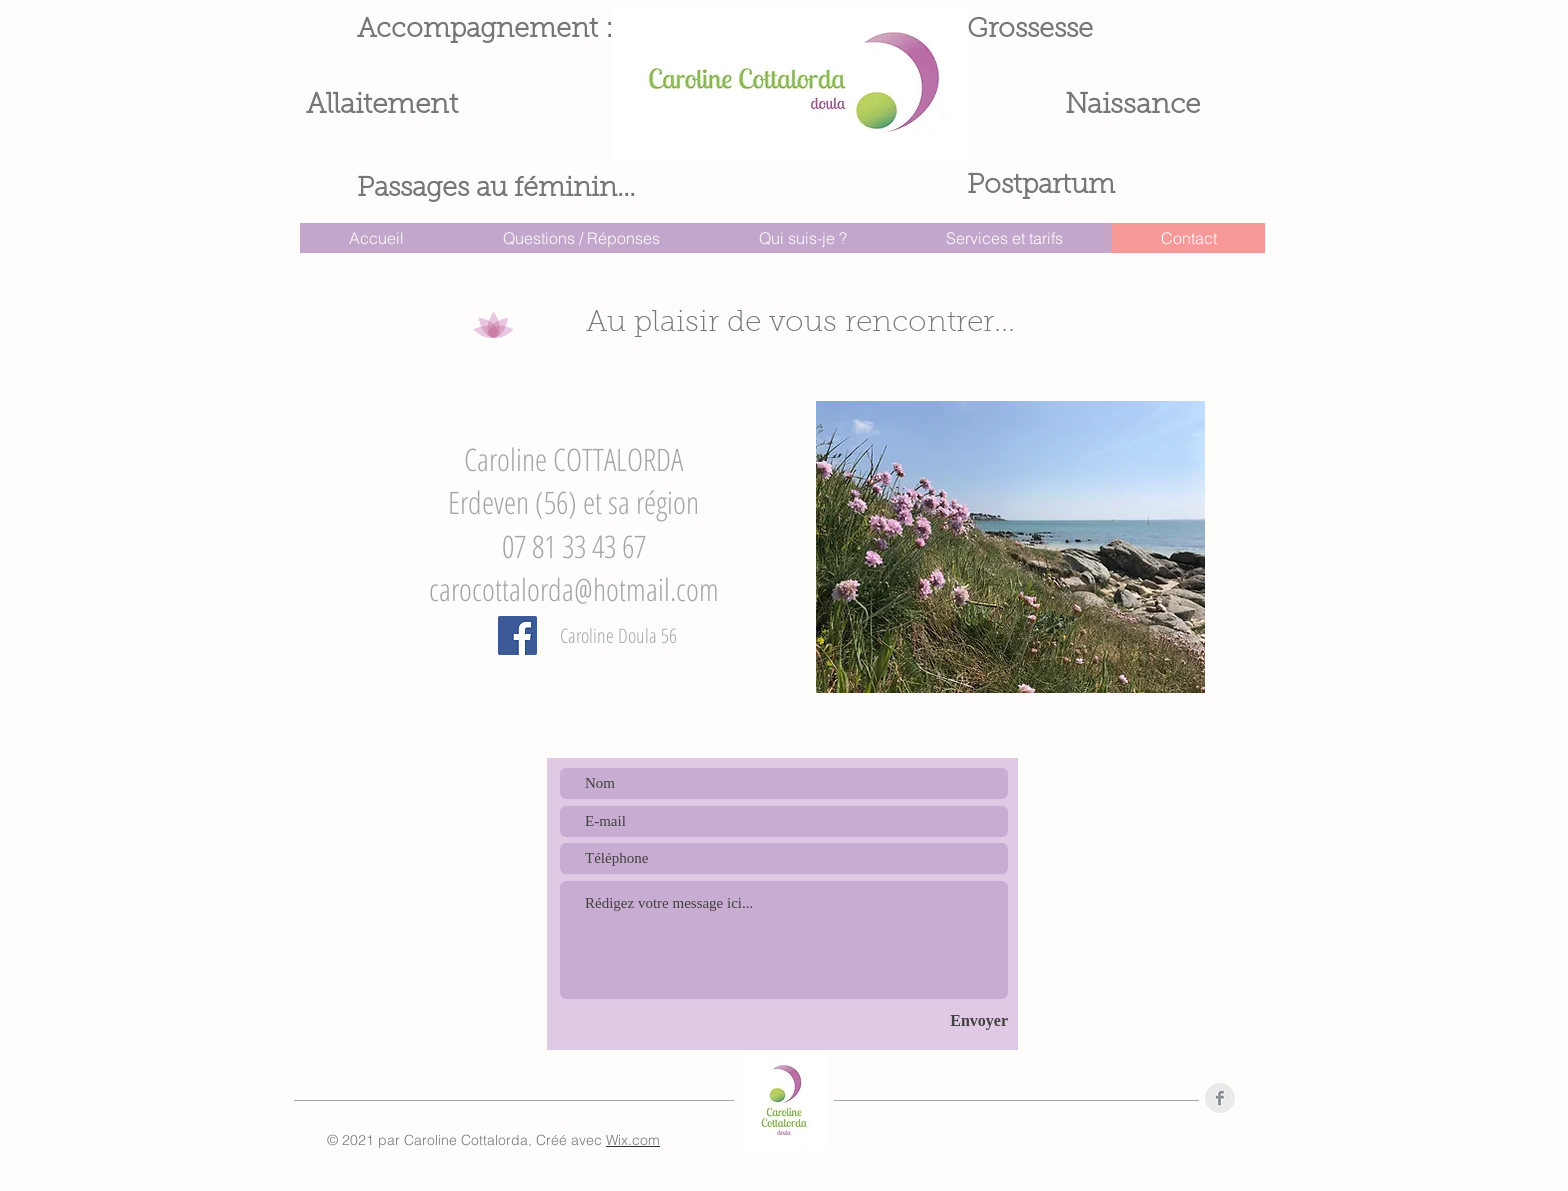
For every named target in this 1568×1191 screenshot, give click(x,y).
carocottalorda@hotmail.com (574, 589)
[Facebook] (517, 635)
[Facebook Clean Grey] (1220, 1098)
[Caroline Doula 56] (618, 636)
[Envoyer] (946, 1021)
